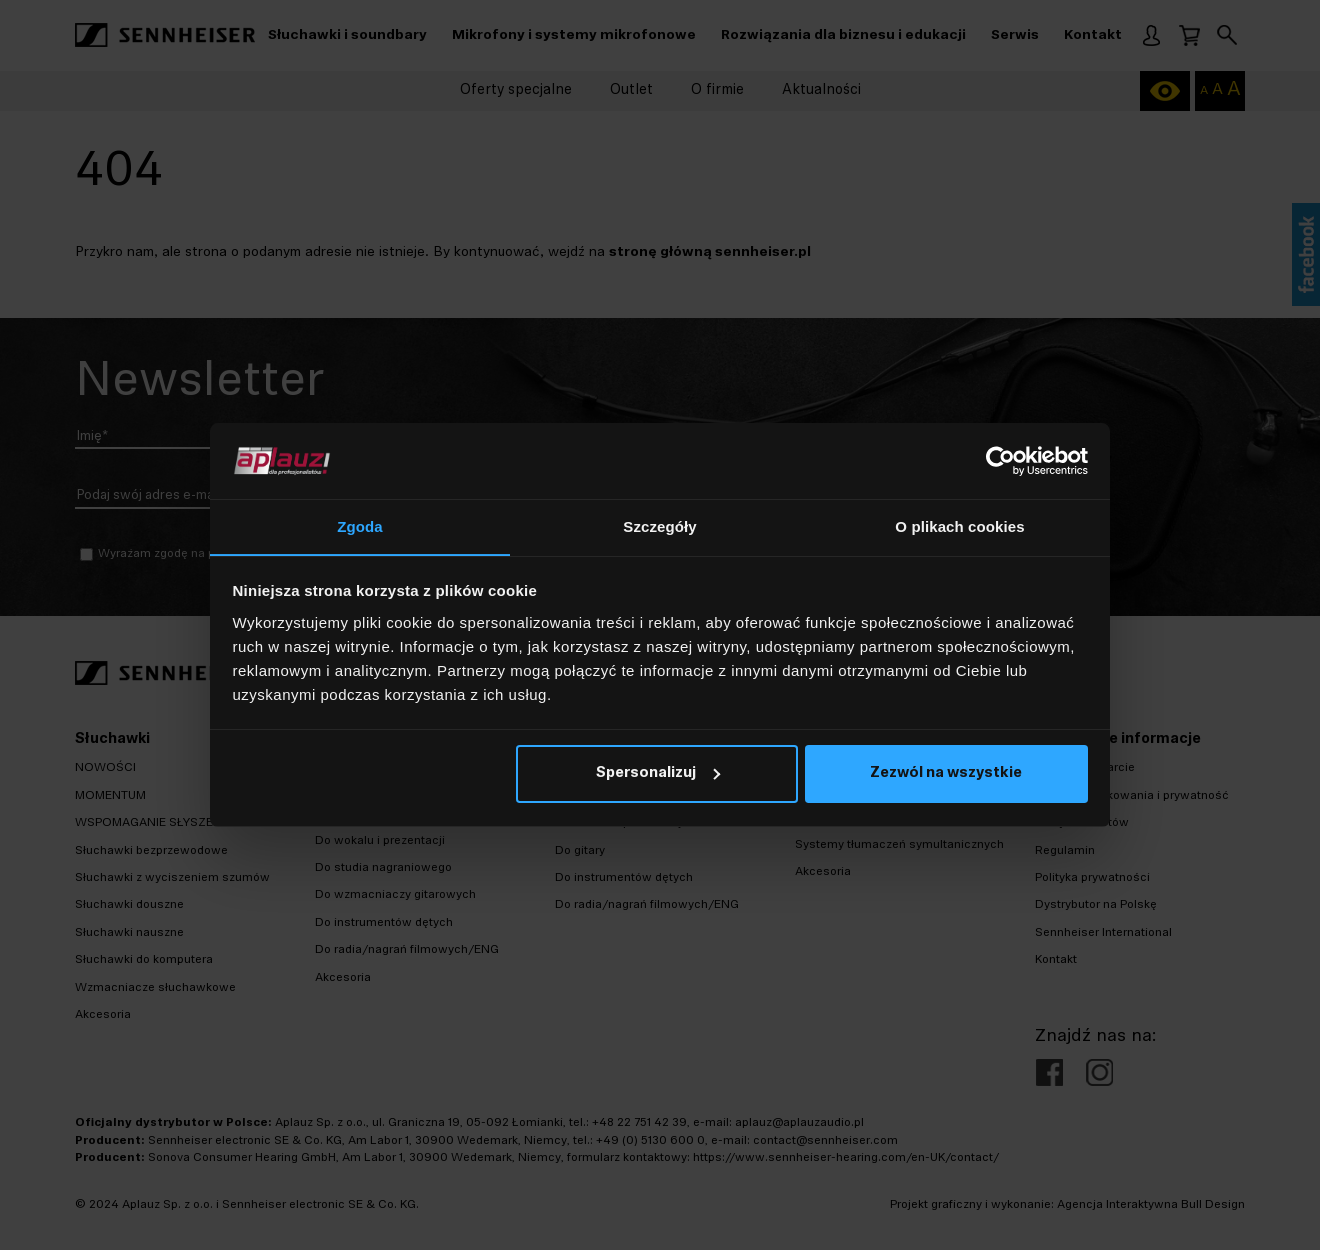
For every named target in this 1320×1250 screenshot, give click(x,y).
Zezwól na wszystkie (946, 774)
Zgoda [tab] (360, 526)
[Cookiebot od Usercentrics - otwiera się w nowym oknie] (1000, 461)
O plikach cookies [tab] (959, 526)
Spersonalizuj (658, 774)
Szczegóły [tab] (659, 526)
